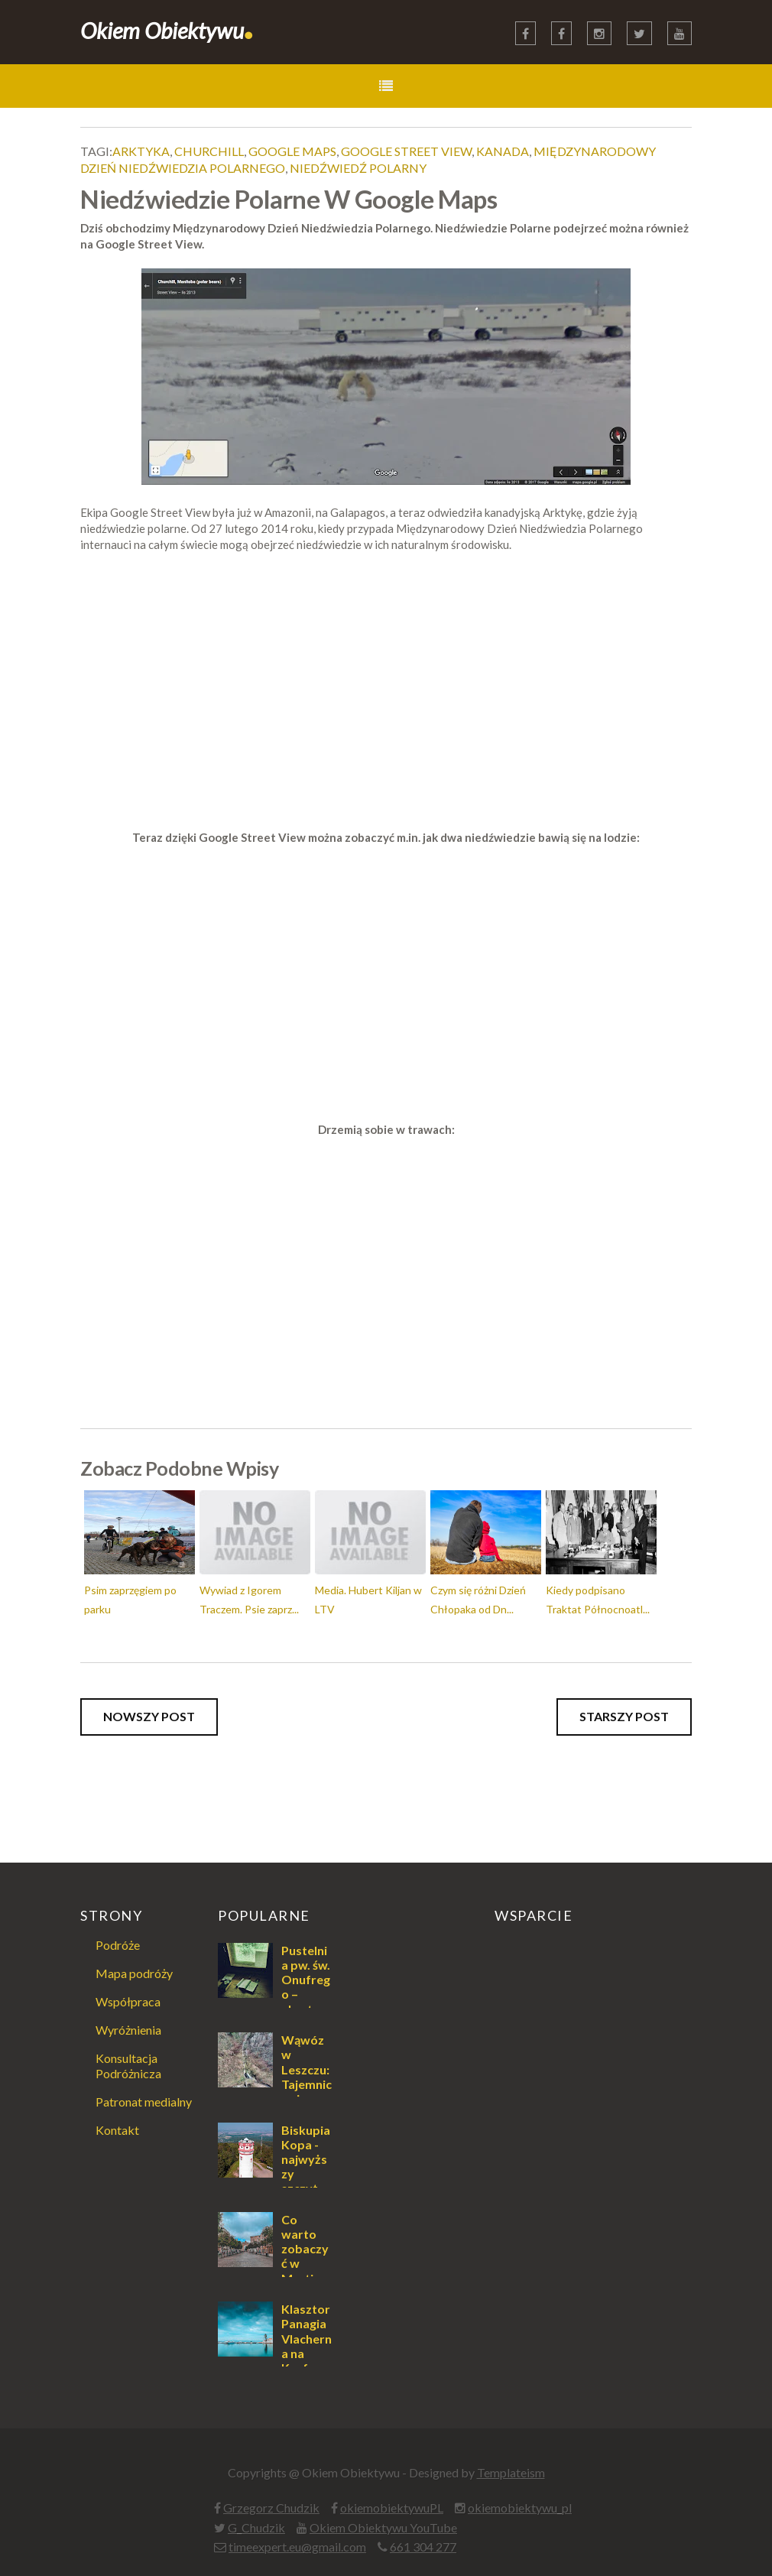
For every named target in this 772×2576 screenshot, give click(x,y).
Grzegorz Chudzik (271, 2507)
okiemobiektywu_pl (520, 2507)
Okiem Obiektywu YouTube (383, 2527)
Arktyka (141, 151)
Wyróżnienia (128, 2029)
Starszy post (624, 1716)
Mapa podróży (134, 1973)
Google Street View (406, 151)
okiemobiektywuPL (391, 2507)
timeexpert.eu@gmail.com (297, 2546)
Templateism (511, 2472)
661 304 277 (423, 2546)
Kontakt (117, 2130)
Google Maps (292, 151)
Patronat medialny (144, 2101)
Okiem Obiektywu (167, 30)
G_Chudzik (256, 2527)
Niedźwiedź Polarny (358, 168)
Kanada (502, 151)
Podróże (118, 1945)
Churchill (209, 151)
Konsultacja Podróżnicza (128, 2065)
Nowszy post (149, 1716)
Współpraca (128, 2001)
